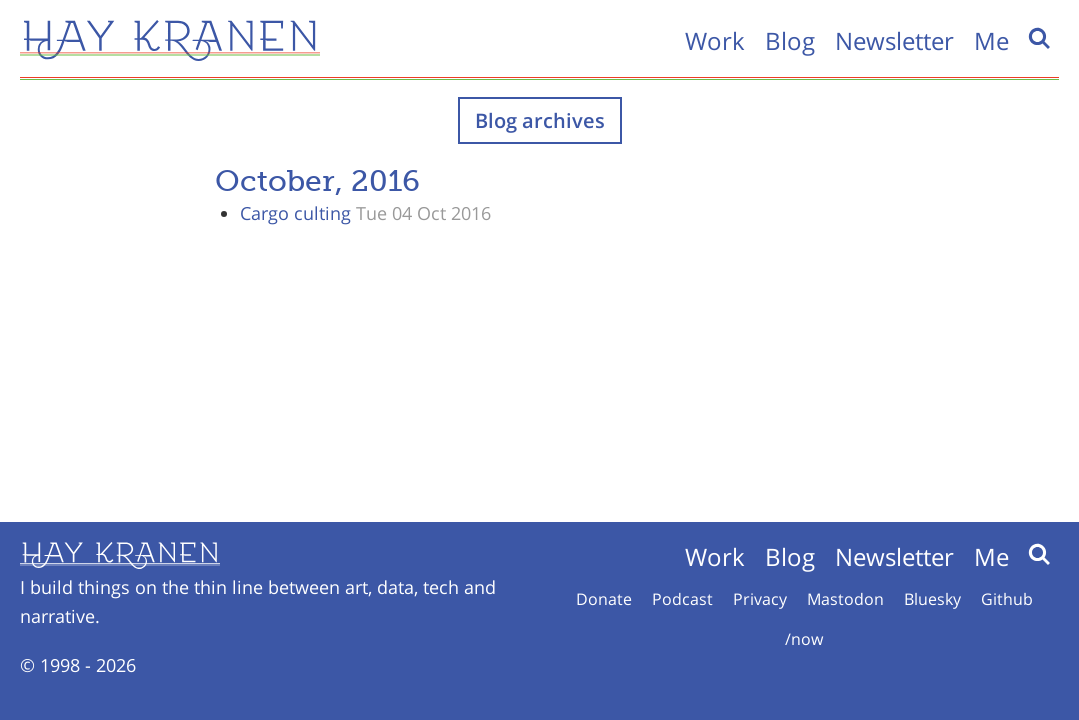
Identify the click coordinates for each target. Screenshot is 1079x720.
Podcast (682, 599)
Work (715, 40)
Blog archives (540, 120)
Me (991, 40)
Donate (604, 599)
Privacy (760, 599)
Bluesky (932, 599)
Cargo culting (295, 213)
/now (804, 639)
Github (1007, 599)
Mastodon (845, 599)
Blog (790, 40)
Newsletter (894, 40)
